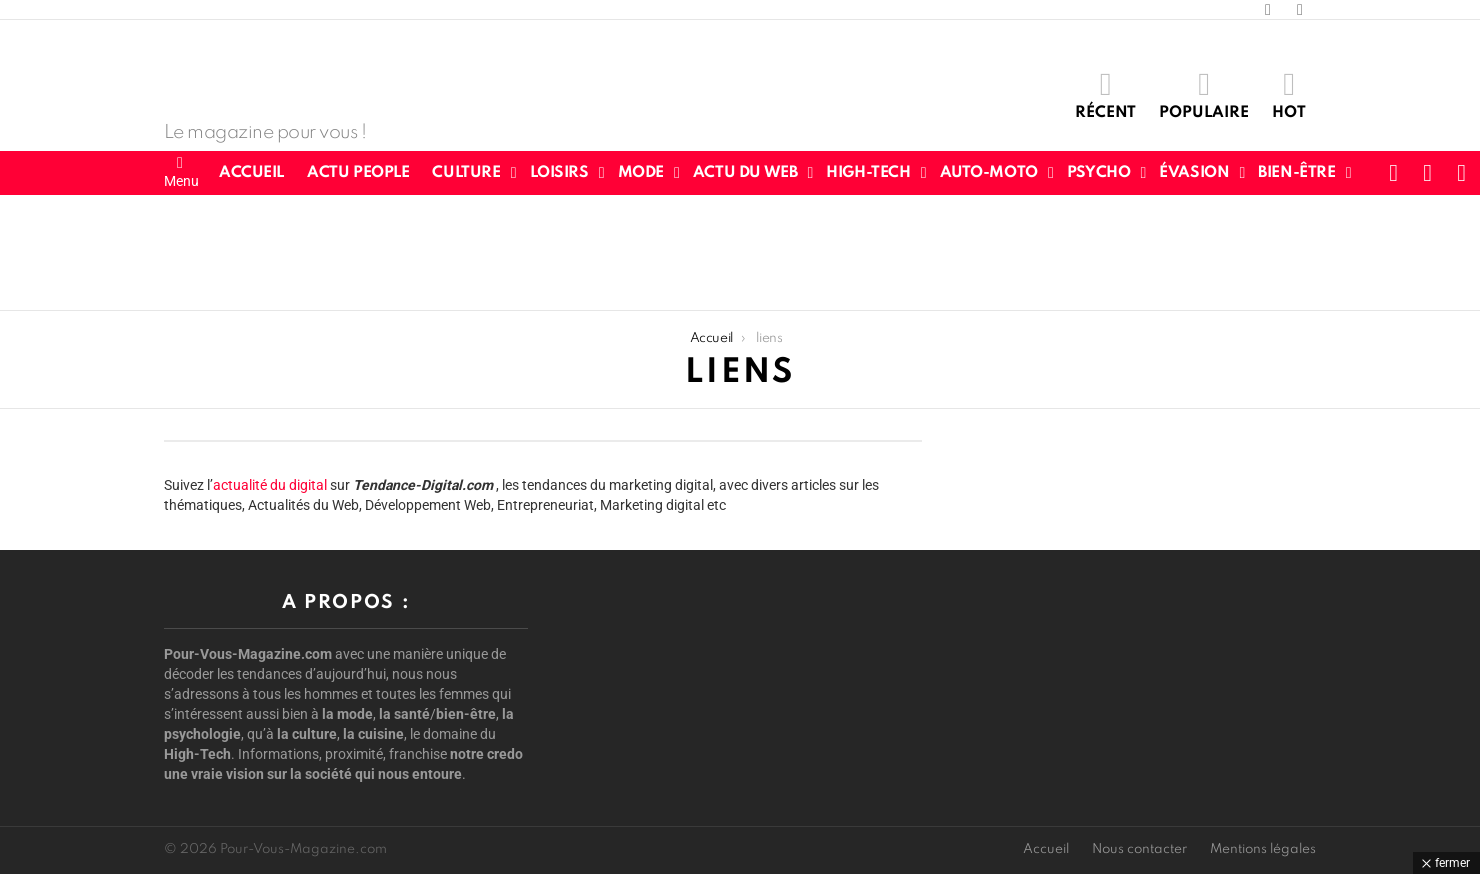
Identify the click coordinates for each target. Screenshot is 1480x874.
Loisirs (559, 173)
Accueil (251, 173)
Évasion (1194, 173)
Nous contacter (1139, 849)
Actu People (358, 173)
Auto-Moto (989, 173)
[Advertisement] (740, 250)
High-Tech (868, 173)
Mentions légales (1263, 849)
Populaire (1204, 94)
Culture (466, 173)
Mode (641, 173)
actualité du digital (270, 485)
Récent (1105, 94)
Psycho (1098, 173)
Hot (1289, 94)
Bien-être (1296, 173)
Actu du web (745, 173)
